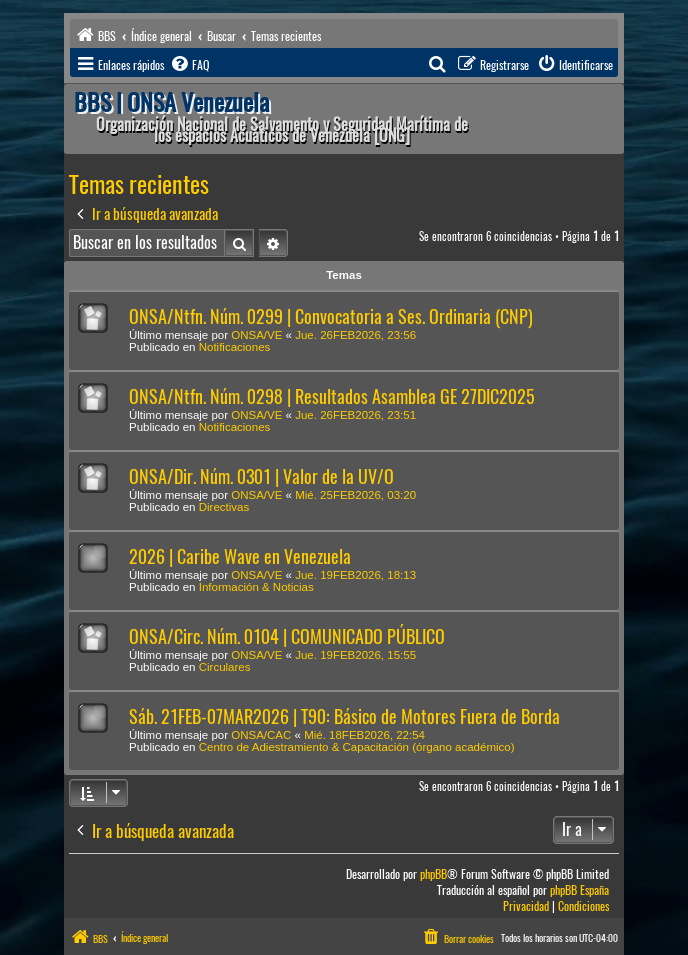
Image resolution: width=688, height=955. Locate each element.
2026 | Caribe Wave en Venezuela (240, 556)
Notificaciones (235, 347)
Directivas (224, 507)
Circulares (225, 667)
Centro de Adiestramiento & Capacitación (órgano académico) (357, 747)
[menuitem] (189, 65)
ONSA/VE (256, 335)
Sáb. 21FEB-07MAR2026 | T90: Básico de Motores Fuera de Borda (344, 716)
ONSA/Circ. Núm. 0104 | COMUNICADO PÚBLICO (287, 636)
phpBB (433, 874)
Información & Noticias (256, 587)
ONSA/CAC (261, 735)
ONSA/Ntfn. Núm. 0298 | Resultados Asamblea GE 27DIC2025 (332, 396)
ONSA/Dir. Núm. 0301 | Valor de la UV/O (261, 476)
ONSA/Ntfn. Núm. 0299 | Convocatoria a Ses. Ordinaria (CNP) (331, 316)
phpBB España (579, 890)
